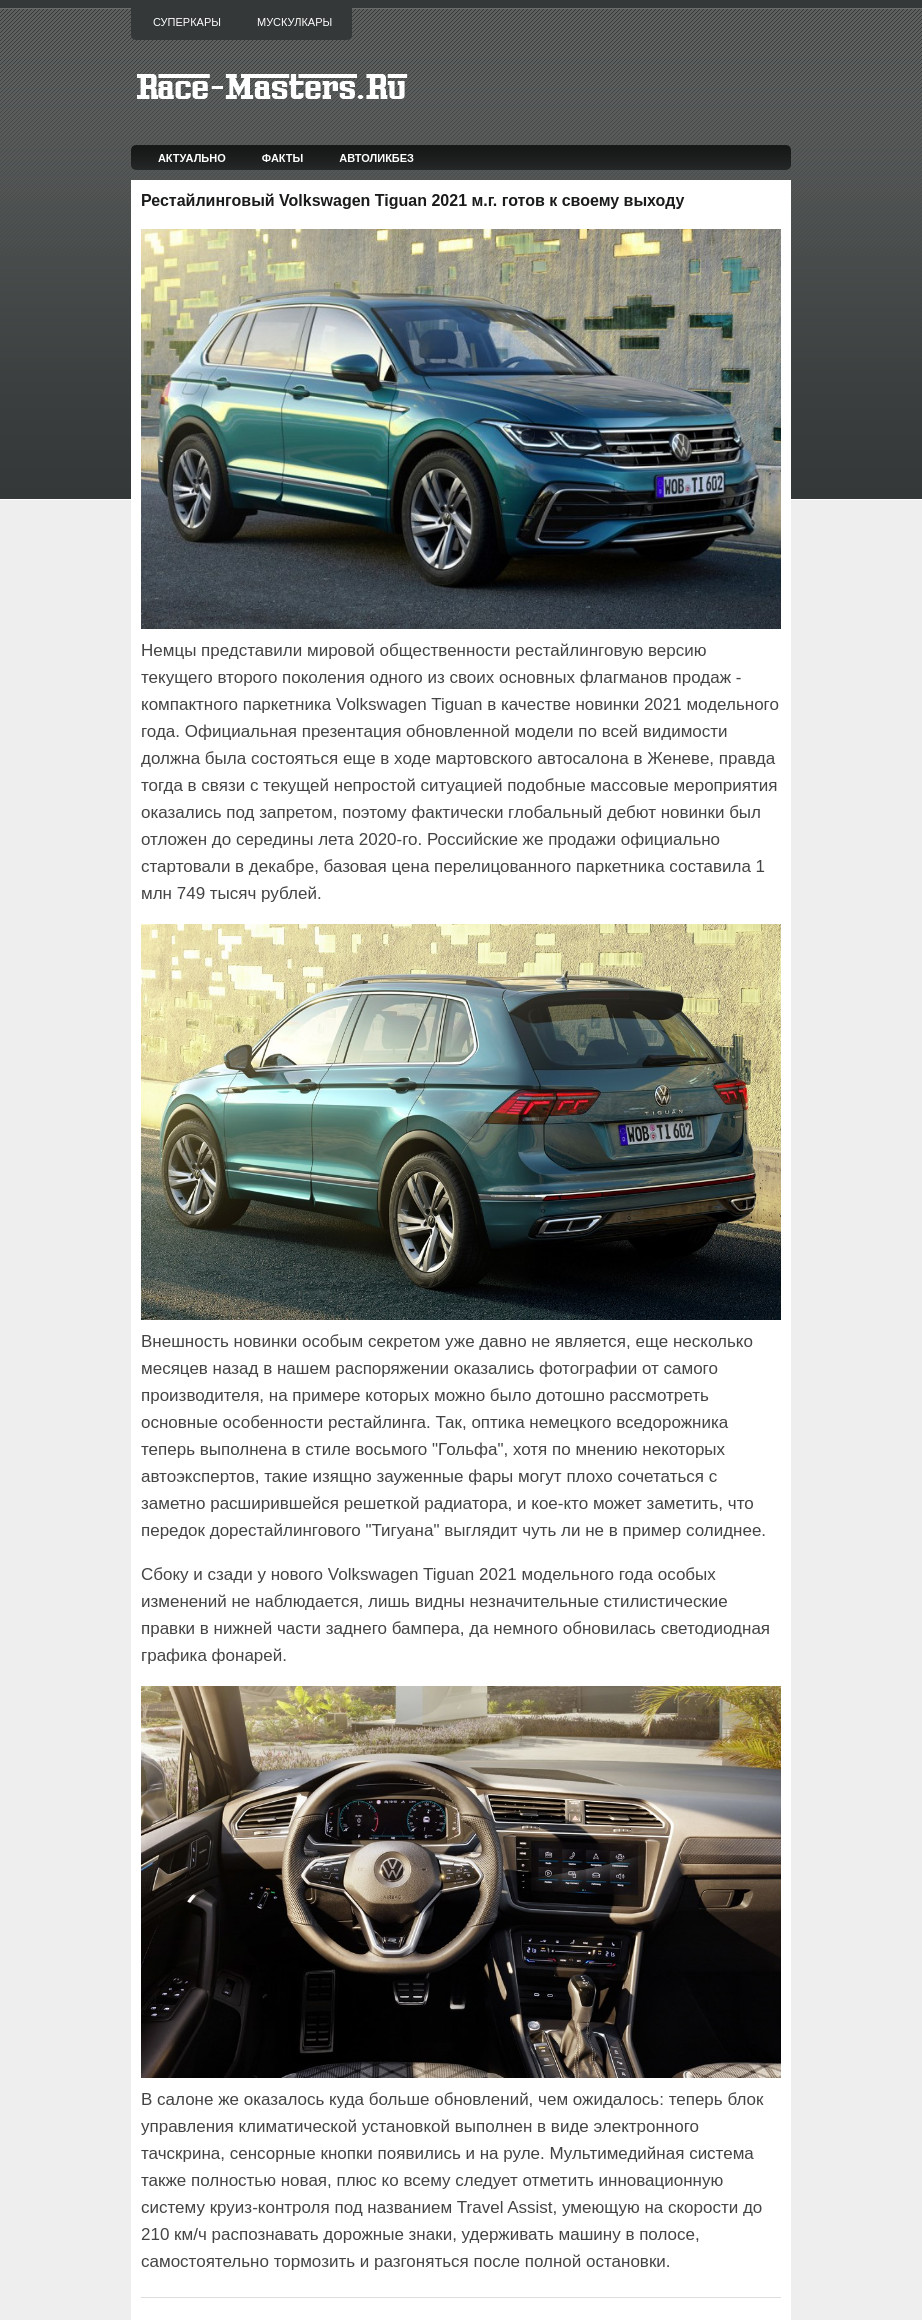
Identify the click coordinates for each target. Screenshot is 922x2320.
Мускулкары (294, 22)
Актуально (192, 158)
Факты (283, 158)
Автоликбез (376, 158)
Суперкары (187, 22)
